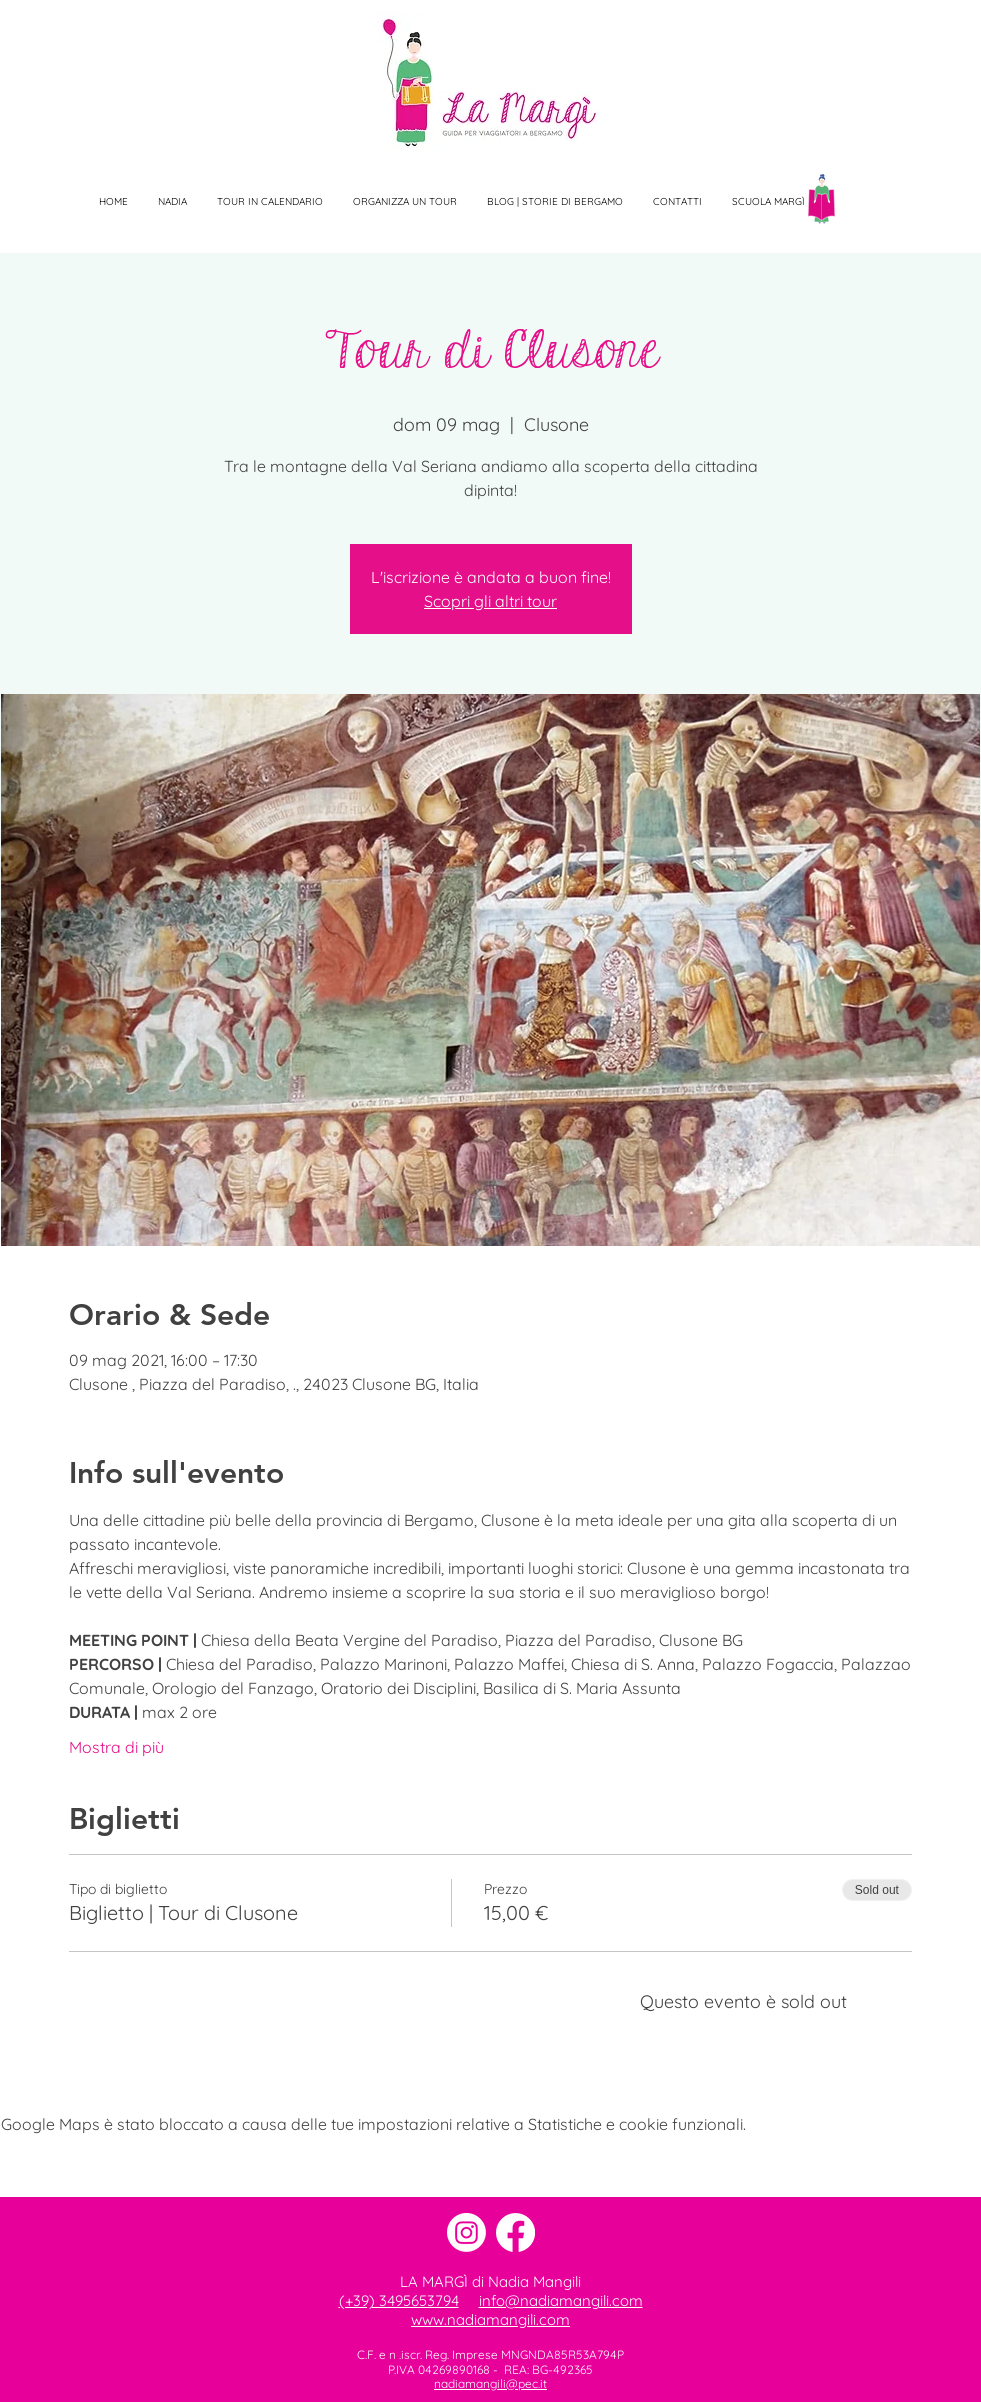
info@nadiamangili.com (561, 2300)
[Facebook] (515, 2232)
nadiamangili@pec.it (490, 2383)
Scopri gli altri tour (490, 601)
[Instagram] (466, 2232)
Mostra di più (116, 1747)
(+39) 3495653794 (399, 2300)
